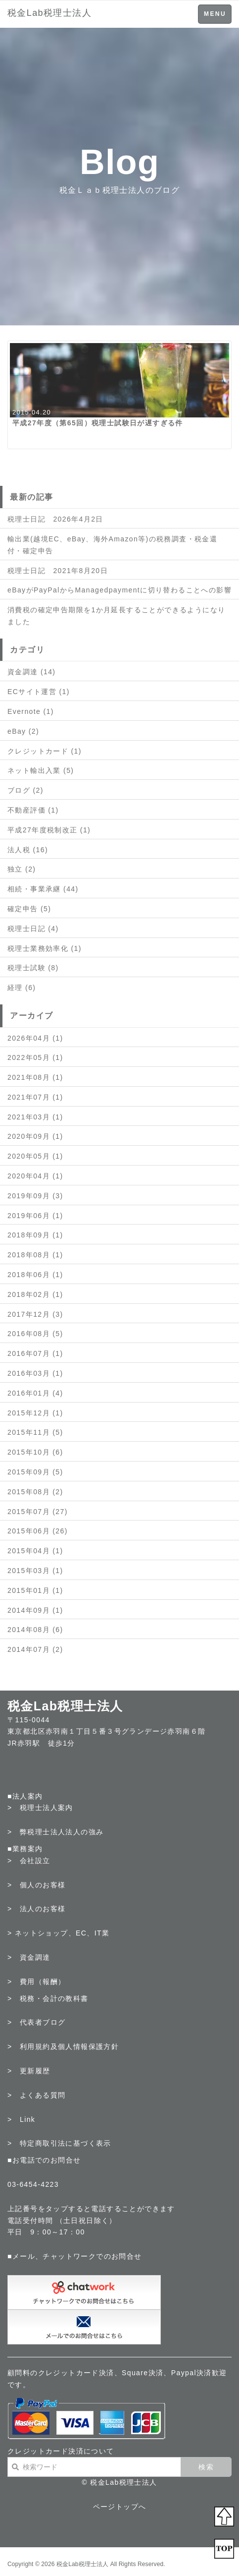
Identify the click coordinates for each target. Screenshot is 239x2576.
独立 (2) (21, 869)
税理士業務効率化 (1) (44, 948)
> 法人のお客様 (36, 1909)
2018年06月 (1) (35, 1275)
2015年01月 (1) (35, 1590)
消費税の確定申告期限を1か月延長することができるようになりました (116, 616)
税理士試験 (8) (33, 968)
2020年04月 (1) (35, 1176)
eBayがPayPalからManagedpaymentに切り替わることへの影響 (119, 590)
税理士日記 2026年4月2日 (55, 519)
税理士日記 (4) (33, 929)
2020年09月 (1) (35, 1136)
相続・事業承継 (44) (43, 889)
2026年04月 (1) (35, 1038)
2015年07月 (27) (37, 1512)
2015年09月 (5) (35, 1472)
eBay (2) (23, 731)
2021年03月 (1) (35, 1117)
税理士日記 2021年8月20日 (57, 571)
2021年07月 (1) (35, 1097)
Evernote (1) (30, 711)
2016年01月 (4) (35, 1393)
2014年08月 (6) (35, 1630)
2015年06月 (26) (37, 1531)
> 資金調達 (28, 1957)
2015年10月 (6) (35, 1452)
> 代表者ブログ (36, 2022)
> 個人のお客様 (36, 1885)
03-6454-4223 (33, 2184)
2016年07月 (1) (35, 1353)
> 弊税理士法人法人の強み (55, 1832)
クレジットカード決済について (60, 2451)
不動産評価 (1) (33, 810)
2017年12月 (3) (35, 1314)
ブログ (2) (25, 790)
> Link (21, 2119)
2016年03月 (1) (35, 1373)
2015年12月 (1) (35, 1413)
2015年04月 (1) (35, 1551)
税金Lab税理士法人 (49, 13)
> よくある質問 (36, 2095)
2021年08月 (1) (35, 1077)
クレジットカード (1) (44, 751)
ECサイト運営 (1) (38, 692)
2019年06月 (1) (35, 1216)
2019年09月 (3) (35, 1196)
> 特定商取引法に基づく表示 (59, 2143)
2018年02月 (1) (35, 1294)
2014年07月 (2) (35, 1649)
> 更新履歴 (28, 2071)
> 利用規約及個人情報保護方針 (63, 2046)
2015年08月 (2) (35, 1492)
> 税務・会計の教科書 (48, 1998)
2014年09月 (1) (35, 1610)
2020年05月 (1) (35, 1156)
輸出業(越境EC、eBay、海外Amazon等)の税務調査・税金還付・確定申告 (112, 545)
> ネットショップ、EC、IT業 (58, 1933)
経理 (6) (21, 988)
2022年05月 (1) (35, 1057)
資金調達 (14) (31, 672)
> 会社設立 (28, 1861)
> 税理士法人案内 (40, 1808)
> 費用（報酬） (36, 1982)
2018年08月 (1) (35, 1255)
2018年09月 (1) (35, 1235)
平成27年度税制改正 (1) (49, 830)
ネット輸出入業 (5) (40, 770)
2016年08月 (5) (35, 1334)
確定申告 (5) (29, 909)
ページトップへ (119, 2507)
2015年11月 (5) (35, 1432)
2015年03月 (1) (35, 1571)
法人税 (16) (27, 850)
